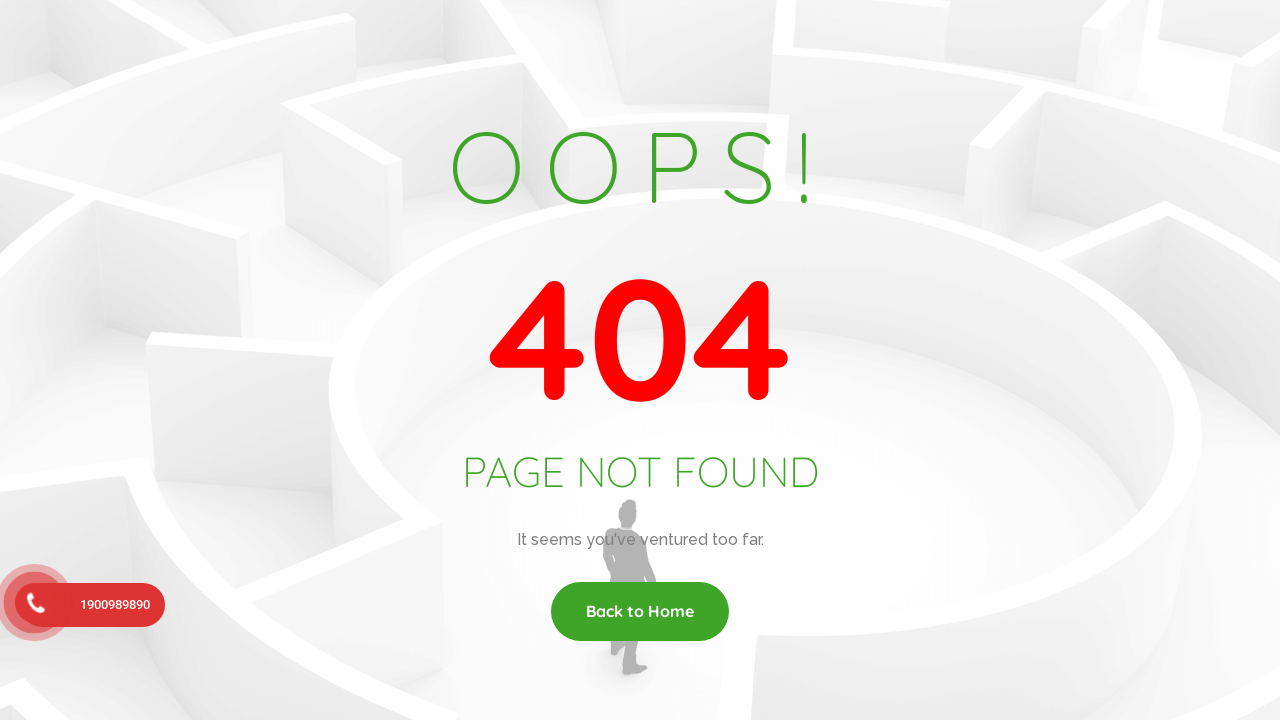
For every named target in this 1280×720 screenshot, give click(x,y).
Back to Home (640, 611)
